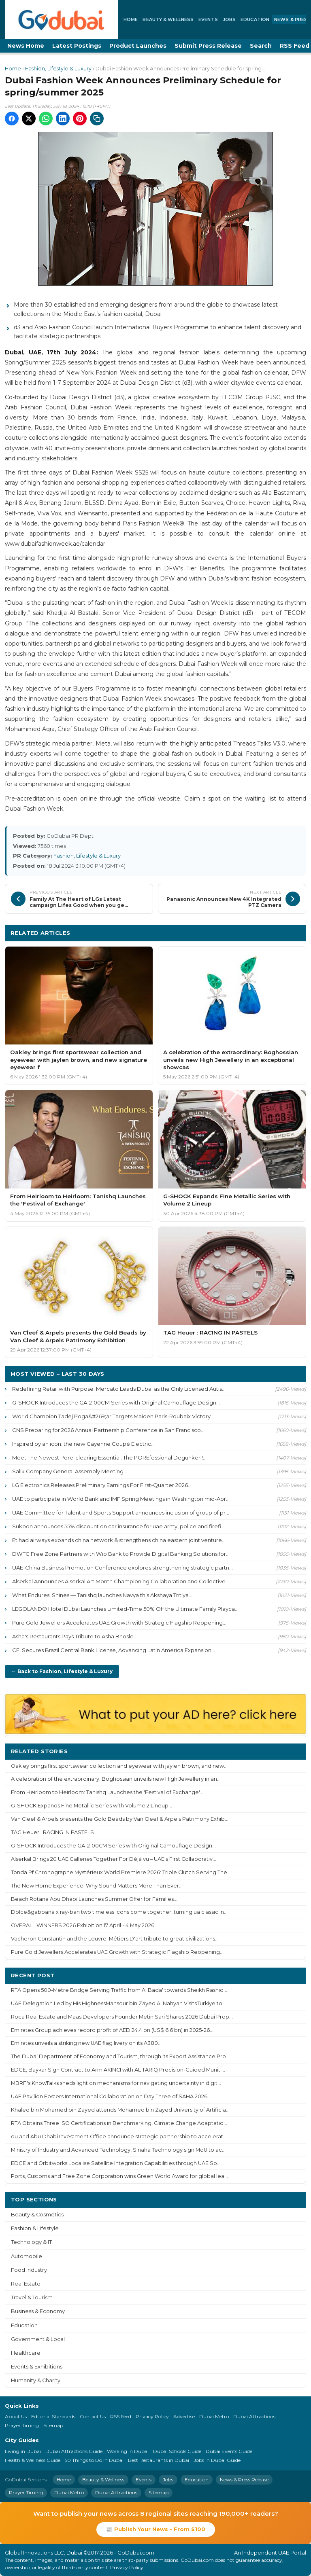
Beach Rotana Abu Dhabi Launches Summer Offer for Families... (94, 1899)
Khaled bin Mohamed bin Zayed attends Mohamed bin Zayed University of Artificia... (120, 2110)
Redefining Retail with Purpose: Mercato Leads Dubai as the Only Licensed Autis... (119, 1388)
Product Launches (137, 45)
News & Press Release (244, 2479)
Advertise (184, 2416)
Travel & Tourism (32, 2297)
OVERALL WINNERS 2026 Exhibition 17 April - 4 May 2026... (84, 1925)
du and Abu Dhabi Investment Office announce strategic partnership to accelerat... (119, 2136)
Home (131, 19)
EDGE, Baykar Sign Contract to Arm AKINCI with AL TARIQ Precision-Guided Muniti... (118, 2070)
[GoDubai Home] (61, 19)
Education (255, 19)
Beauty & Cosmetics (37, 2215)
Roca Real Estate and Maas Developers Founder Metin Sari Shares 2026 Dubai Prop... (122, 2017)
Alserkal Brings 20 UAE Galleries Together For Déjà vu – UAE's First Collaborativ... (113, 1859)
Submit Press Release (208, 45)
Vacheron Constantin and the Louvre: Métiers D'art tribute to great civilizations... (115, 1939)
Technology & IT (31, 2242)
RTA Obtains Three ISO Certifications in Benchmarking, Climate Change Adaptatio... (119, 2123)
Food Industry (29, 2270)
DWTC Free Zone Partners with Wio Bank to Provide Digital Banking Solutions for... (121, 1554)
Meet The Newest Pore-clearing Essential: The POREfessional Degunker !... (109, 1457)
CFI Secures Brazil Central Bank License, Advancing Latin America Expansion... (113, 1650)
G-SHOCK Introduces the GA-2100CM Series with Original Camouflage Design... (116, 1402)
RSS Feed (120, 2416)
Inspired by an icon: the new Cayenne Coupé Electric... (83, 1444)
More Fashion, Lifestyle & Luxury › (250, 933)
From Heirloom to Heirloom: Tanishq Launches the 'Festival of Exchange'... (107, 1792)
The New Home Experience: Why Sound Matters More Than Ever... (97, 1886)
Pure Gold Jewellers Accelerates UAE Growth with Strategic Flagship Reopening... (119, 1622)
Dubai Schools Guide (177, 2451)
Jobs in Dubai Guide (217, 2460)
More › (290, 1751)
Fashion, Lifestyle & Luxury (58, 69)
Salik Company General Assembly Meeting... (69, 1471)
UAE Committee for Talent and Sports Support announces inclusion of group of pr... (120, 1512)
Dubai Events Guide (229, 2451)
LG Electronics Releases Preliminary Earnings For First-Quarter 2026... (102, 1485)
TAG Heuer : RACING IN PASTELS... (54, 1832)
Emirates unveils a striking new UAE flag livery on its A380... (86, 2043)
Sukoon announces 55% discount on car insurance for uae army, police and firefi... (118, 1526)
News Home (25, 45)
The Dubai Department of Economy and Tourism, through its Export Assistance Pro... (120, 2056)
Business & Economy (38, 2311)
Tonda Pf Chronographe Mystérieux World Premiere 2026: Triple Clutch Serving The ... (121, 1872)
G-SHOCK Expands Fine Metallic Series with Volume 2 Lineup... (91, 1806)
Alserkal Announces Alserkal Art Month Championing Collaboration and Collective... (120, 1581)
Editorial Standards (53, 2416)
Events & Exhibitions (36, 2367)
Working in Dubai (128, 2451)
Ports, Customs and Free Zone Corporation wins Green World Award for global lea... (119, 2176)
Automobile (26, 2256)
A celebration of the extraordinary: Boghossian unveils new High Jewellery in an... (116, 1779)
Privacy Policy (152, 2416)
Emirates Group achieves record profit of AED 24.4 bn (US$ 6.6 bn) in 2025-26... (112, 2030)
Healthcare (25, 2353)
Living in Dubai (23, 2451)
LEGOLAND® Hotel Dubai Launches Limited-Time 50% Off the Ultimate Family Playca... (125, 1609)
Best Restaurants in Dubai (158, 2460)
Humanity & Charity (35, 2380)
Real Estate (25, 2284)
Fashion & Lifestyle (35, 2228)
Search (261, 45)
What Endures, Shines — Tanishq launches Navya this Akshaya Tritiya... (102, 1595)
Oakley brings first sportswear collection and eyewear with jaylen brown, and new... (119, 1766)
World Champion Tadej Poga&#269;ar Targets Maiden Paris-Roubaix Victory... (113, 1416)
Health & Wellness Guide (32, 2460)
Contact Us (93, 2416)
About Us (16, 2416)
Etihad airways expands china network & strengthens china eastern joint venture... (119, 1540)
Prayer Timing (22, 2425)
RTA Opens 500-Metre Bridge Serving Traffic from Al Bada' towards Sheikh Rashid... (119, 1990)
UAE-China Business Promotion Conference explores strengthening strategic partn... (122, 1567)
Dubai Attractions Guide (73, 2451)
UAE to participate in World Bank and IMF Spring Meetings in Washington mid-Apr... (121, 1499)
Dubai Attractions (254, 2416)
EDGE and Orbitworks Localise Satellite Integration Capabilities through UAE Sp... (116, 2163)
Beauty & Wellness (168, 19)
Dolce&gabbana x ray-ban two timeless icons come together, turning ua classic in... (119, 1912)
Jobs (229, 19)
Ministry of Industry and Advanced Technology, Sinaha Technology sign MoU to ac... (118, 2150)
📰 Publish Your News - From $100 (155, 2529)
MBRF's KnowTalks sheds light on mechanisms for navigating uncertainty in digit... (116, 2083)
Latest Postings (76, 45)
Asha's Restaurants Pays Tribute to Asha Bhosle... (74, 1636)
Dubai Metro (214, 2416)
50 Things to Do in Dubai (94, 2460)
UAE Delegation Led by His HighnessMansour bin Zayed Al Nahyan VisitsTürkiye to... (118, 2003)
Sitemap (53, 2425)
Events (208, 19)
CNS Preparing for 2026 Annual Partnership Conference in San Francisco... (108, 1430)
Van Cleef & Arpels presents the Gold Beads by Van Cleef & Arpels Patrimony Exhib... (119, 1819)
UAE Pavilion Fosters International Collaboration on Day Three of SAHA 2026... (111, 2096)
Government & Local (38, 2339)
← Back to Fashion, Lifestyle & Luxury (62, 1671)
